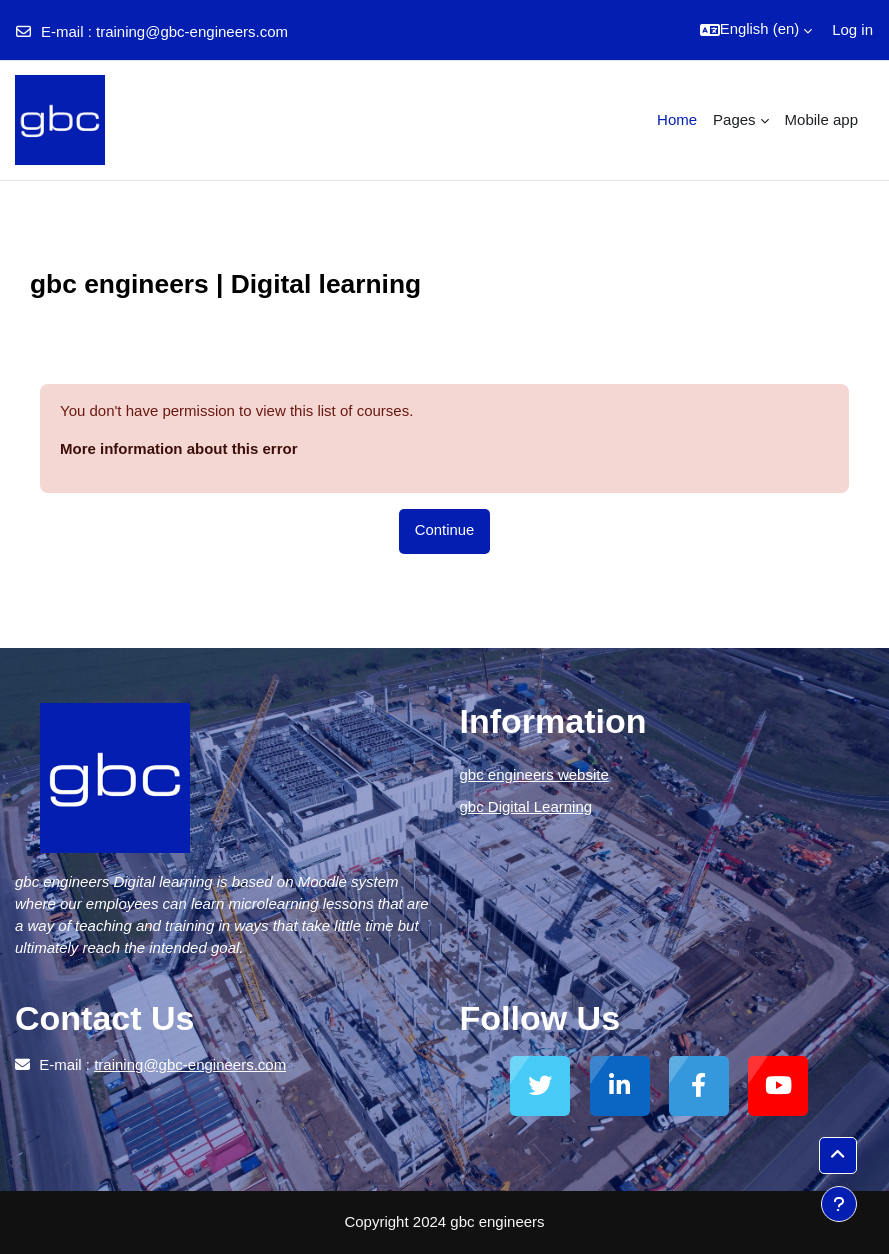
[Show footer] (839, 1204)
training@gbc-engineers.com (192, 31)
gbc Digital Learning (526, 806)
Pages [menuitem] (734, 119)
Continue (444, 530)
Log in (852, 29)
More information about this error (179, 448)
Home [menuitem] (677, 119)
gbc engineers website (534, 774)
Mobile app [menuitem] (821, 119)
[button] (756, 30)
